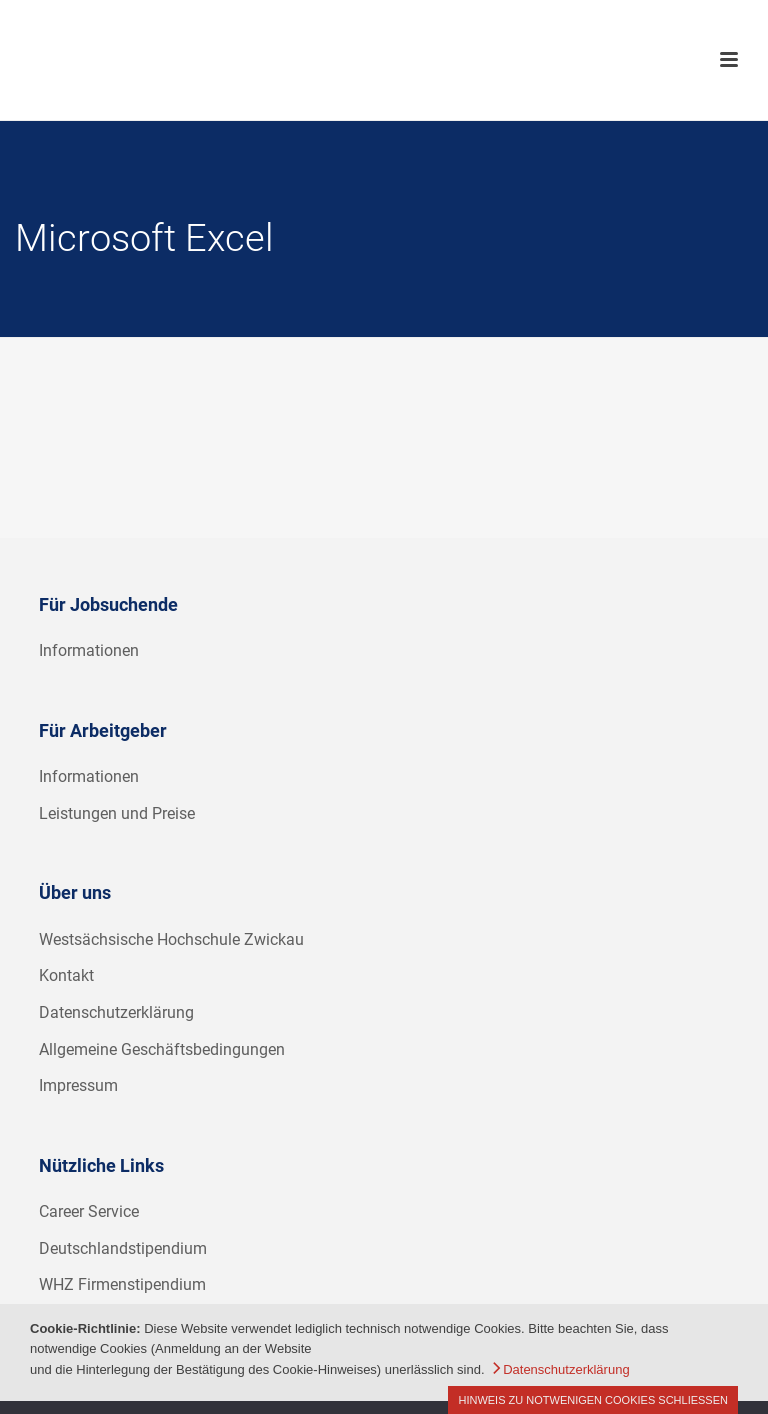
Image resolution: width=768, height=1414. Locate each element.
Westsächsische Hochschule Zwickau (171, 939)
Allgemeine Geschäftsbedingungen (162, 1049)
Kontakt (66, 975)
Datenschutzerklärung (116, 1012)
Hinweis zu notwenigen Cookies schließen (593, 1400)
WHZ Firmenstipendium (122, 1284)
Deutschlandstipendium (123, 1248)
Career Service (89, 1211)
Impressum (78, 1085)
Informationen (89, 650)
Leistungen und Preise (117, 813)
